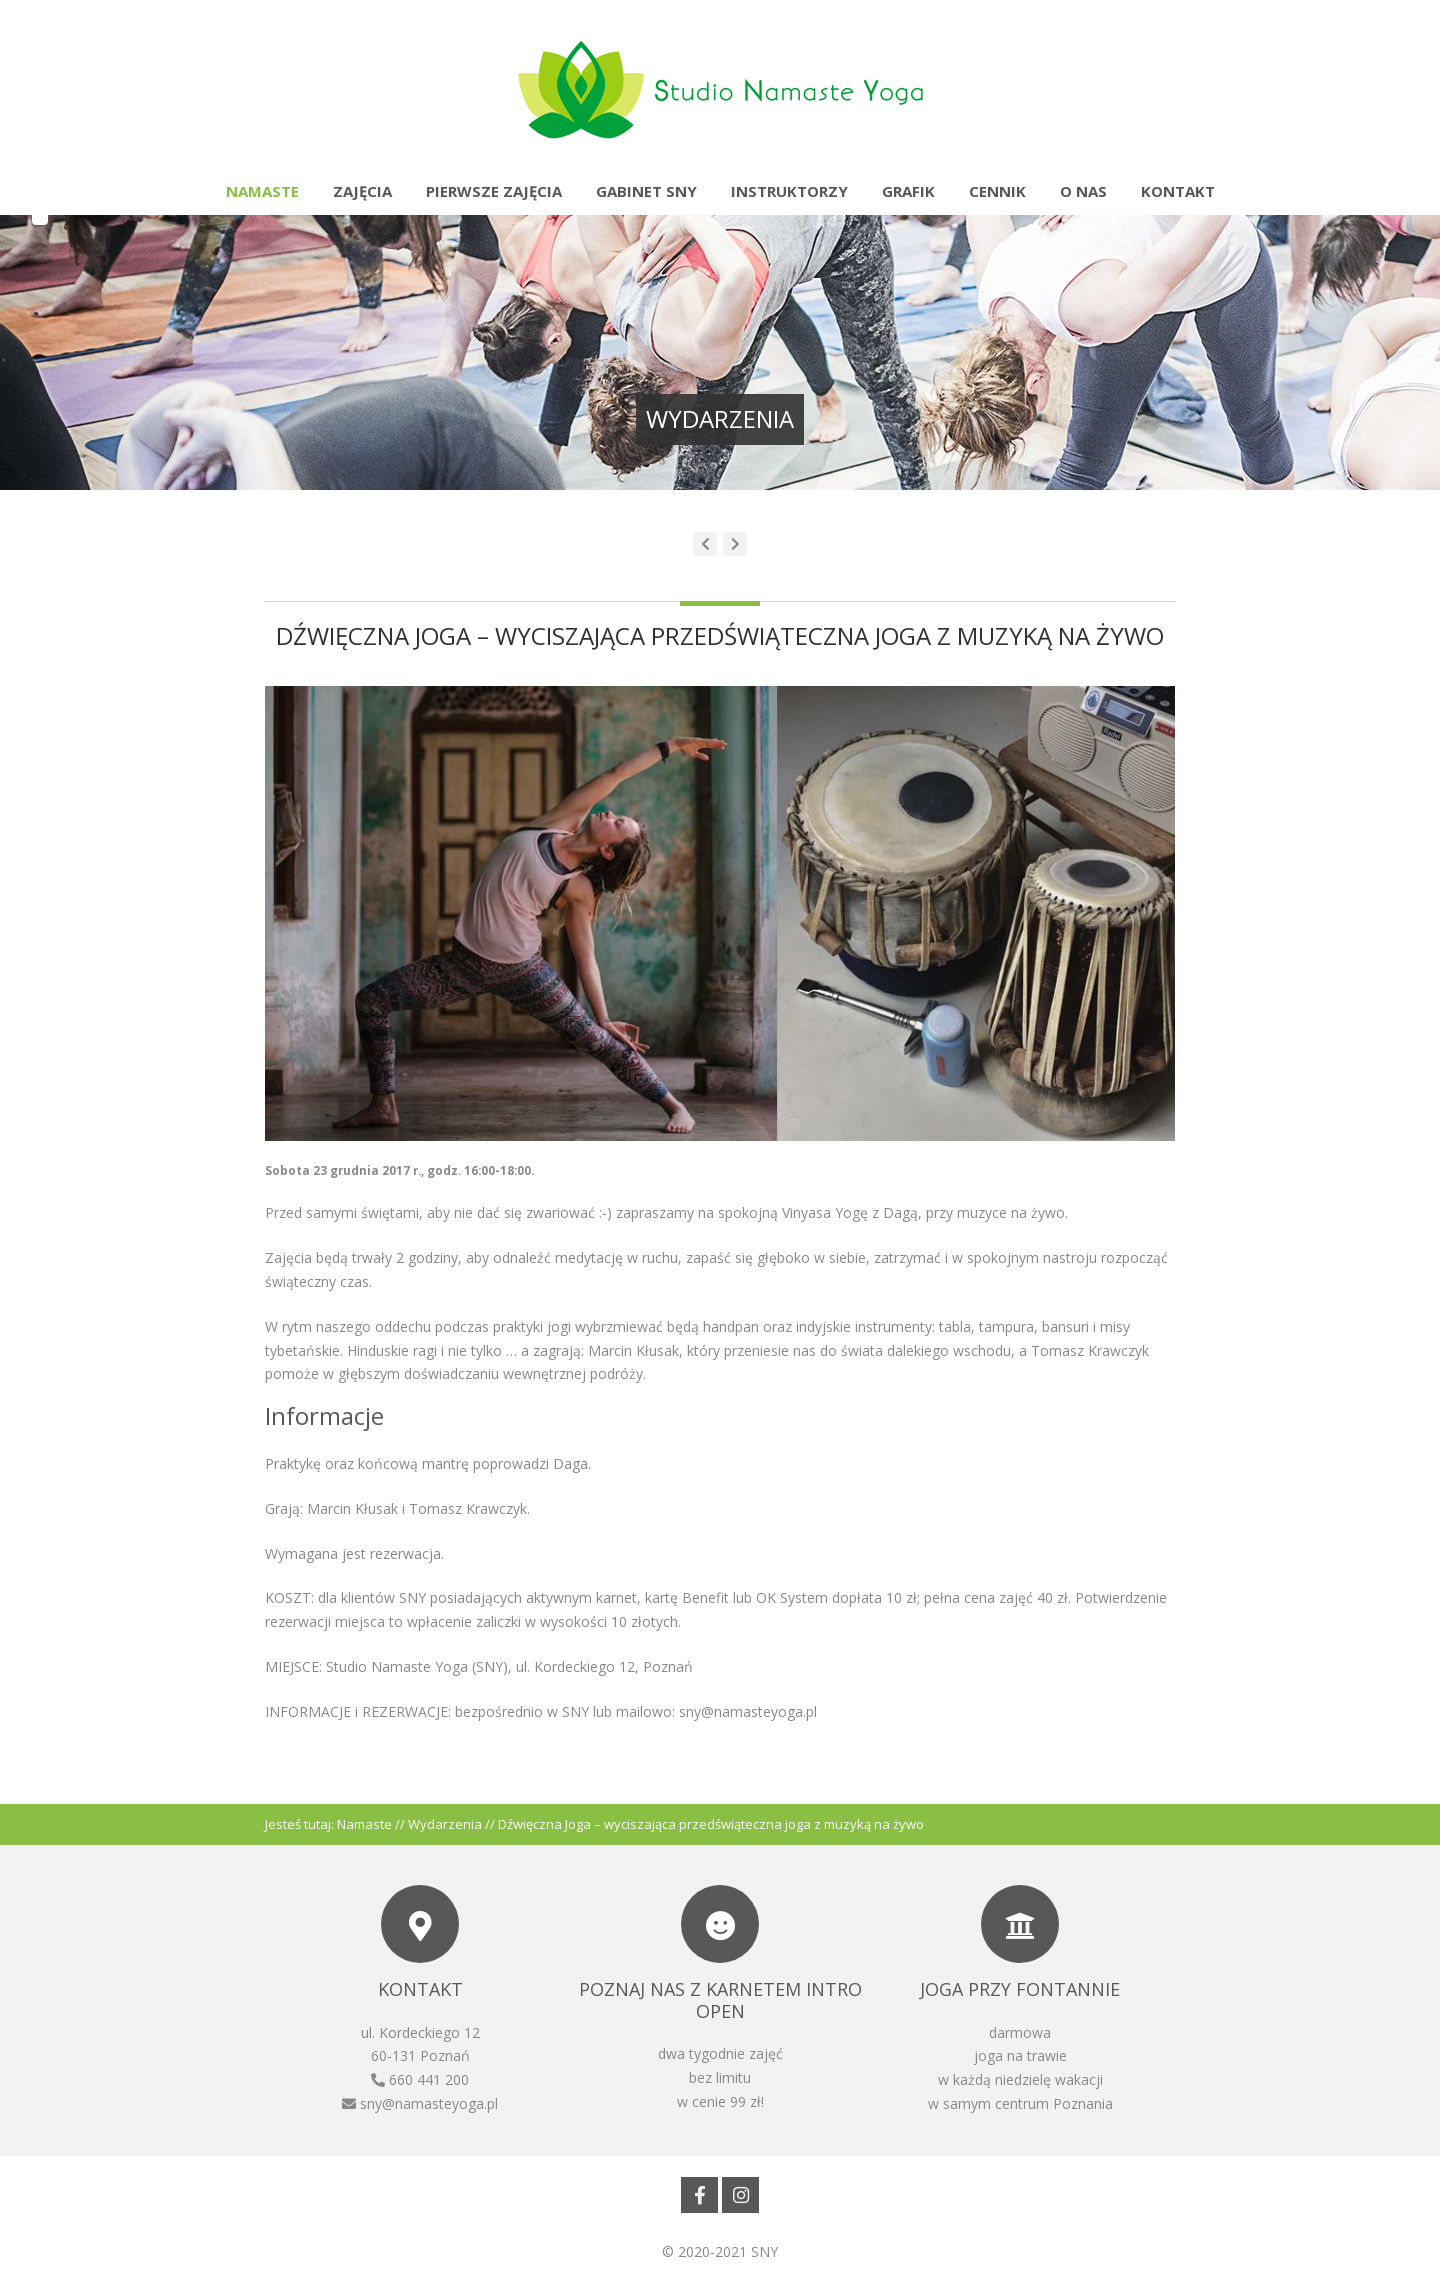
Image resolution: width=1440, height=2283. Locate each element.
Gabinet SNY (646, 191)
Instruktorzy (789, 191)
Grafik (908, 191)
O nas (1083, 191)
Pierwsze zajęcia (494, 191)
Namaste (262, 191)
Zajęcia (362, 191)
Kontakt (1178, 191)
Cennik (997, 191)
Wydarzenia (445, 1824)
